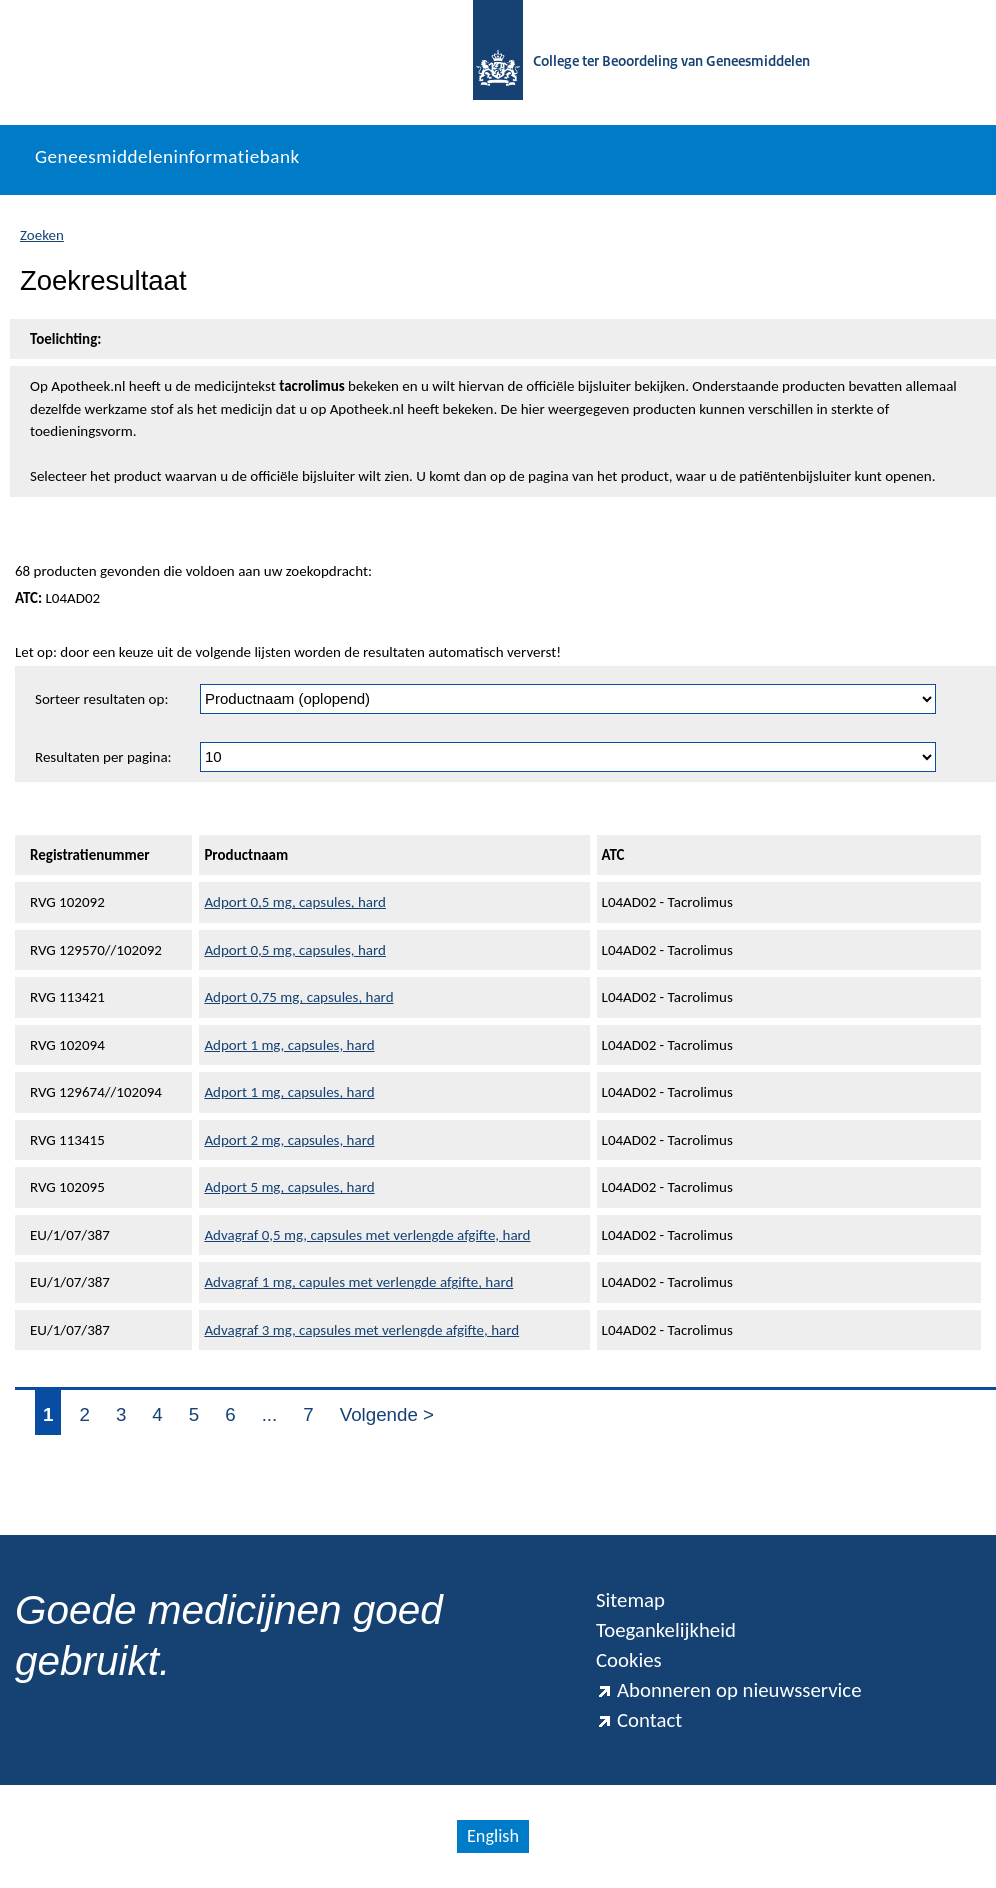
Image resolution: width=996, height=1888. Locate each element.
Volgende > (387, 1414)
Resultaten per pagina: (103, 757)
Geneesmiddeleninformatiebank (167, 156)
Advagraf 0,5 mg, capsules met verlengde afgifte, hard (367, 1235)
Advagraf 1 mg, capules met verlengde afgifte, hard (358, 1282)
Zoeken (42, 235)
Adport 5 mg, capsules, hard (289, 1187)
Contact (639, 1720)
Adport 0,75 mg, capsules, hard (298, 997)
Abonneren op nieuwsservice (729, 1690)
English (493, 1836)
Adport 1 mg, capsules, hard (289, 1045)
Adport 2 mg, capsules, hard (289, 1140)
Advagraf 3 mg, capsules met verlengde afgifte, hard (361, 1330)
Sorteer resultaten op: (101, 699)
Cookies (629, 1660)
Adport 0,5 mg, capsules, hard (295, 902)
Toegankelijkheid (666, 1630)
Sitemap (630, 1600)
